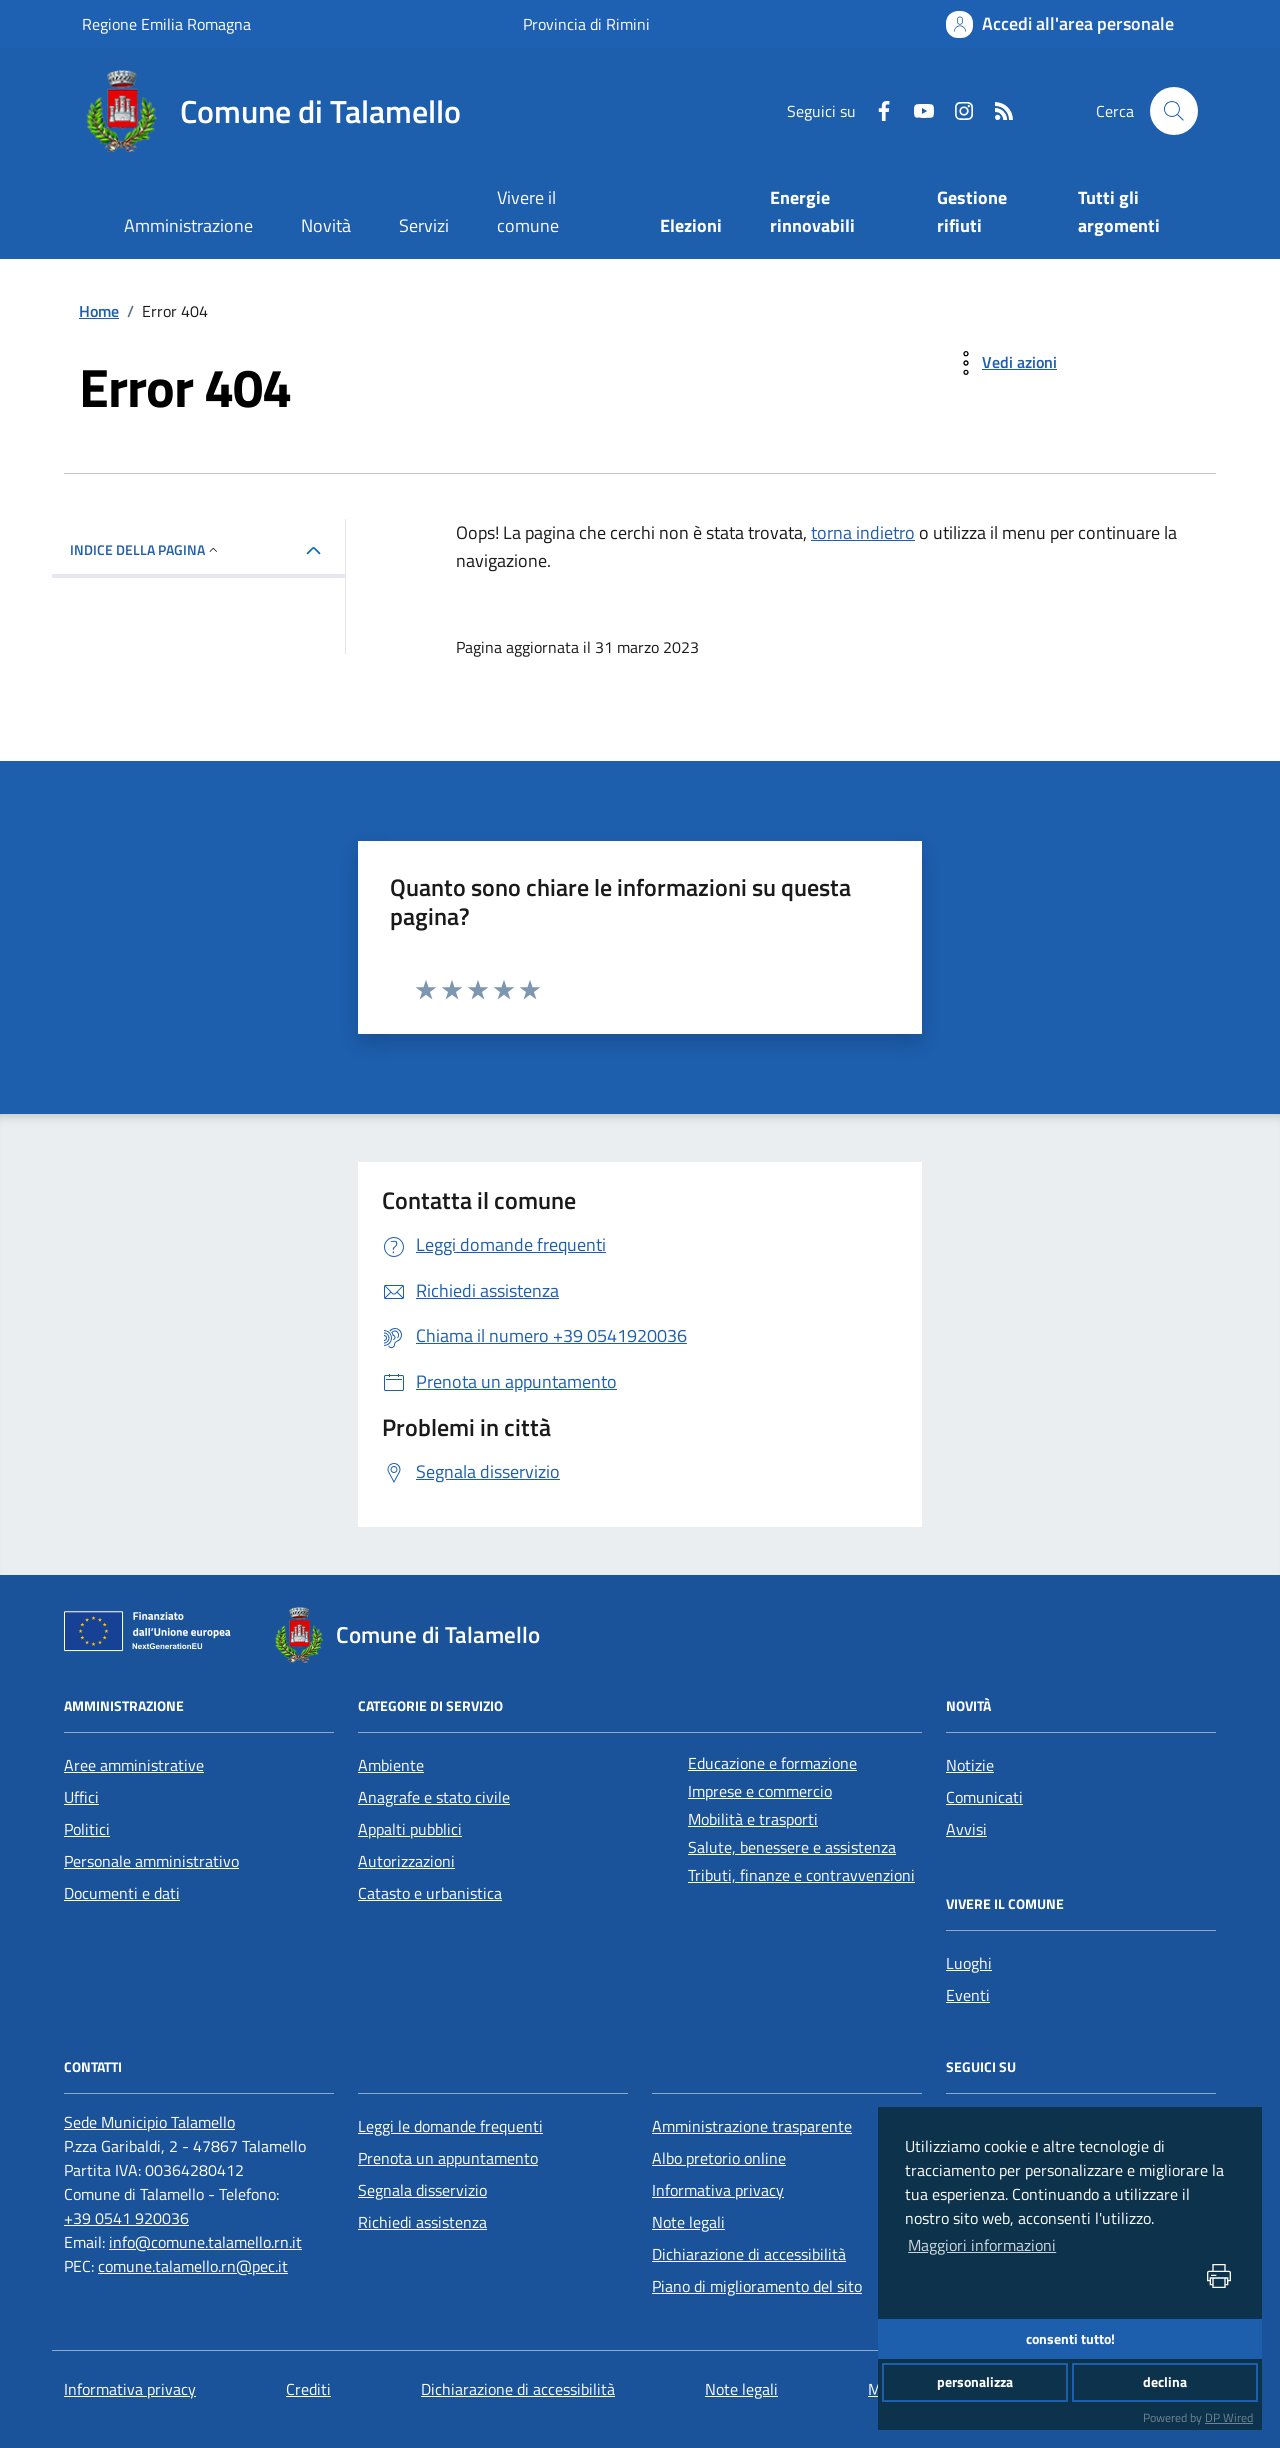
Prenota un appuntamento (448, 2158)
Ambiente (391, 1765)
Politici (87, 1829)
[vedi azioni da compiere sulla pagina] (1003, 363)
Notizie (970, 1765)
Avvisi (966, 1829)
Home (99, 311)
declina (1165, 2382)
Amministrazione (188, 225)
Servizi (424, 225)
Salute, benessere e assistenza (792, 1847)
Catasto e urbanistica (430, 1893)
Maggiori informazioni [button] (982, 2245)
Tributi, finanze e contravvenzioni (801, 1875)
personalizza (975, 2382)
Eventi (968, 1995)
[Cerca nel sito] (1174, 111)
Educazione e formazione (772, 1763)
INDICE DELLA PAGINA (145, 549)
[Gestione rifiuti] (983, 213)
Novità (326, 225)
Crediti (308, 2389)
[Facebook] (876, 111)
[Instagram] (956, 111)
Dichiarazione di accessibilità (749, 2254)
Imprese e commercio (760, 1791)
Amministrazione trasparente (752, 2126)
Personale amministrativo (151, 1861)
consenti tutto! (1070, 2339)
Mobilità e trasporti (753, 1819)
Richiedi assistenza (422, 2222)
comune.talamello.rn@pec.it (193, 2266)
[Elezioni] (692, 227)
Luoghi (969, 1963)
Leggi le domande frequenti (450, 2126)
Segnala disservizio (422, 2190)
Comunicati (984, 1797)
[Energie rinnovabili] (829, 213)
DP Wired (1229, 2417)
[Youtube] (916, 111)
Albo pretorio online (719, 2158)
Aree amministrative (134, 1765)
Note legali (688, 2222)
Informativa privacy (718, 2190)
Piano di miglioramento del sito (757, 2286)
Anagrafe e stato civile (434, 1797)
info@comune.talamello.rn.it (205, 2242)
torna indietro (863, 532)
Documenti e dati (122, 1893)
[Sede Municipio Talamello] (149, 2122)
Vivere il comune (528, 211)
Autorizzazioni (406, 1861)
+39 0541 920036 (126, 2218)
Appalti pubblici (410, 1829)
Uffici (81, 1797)
